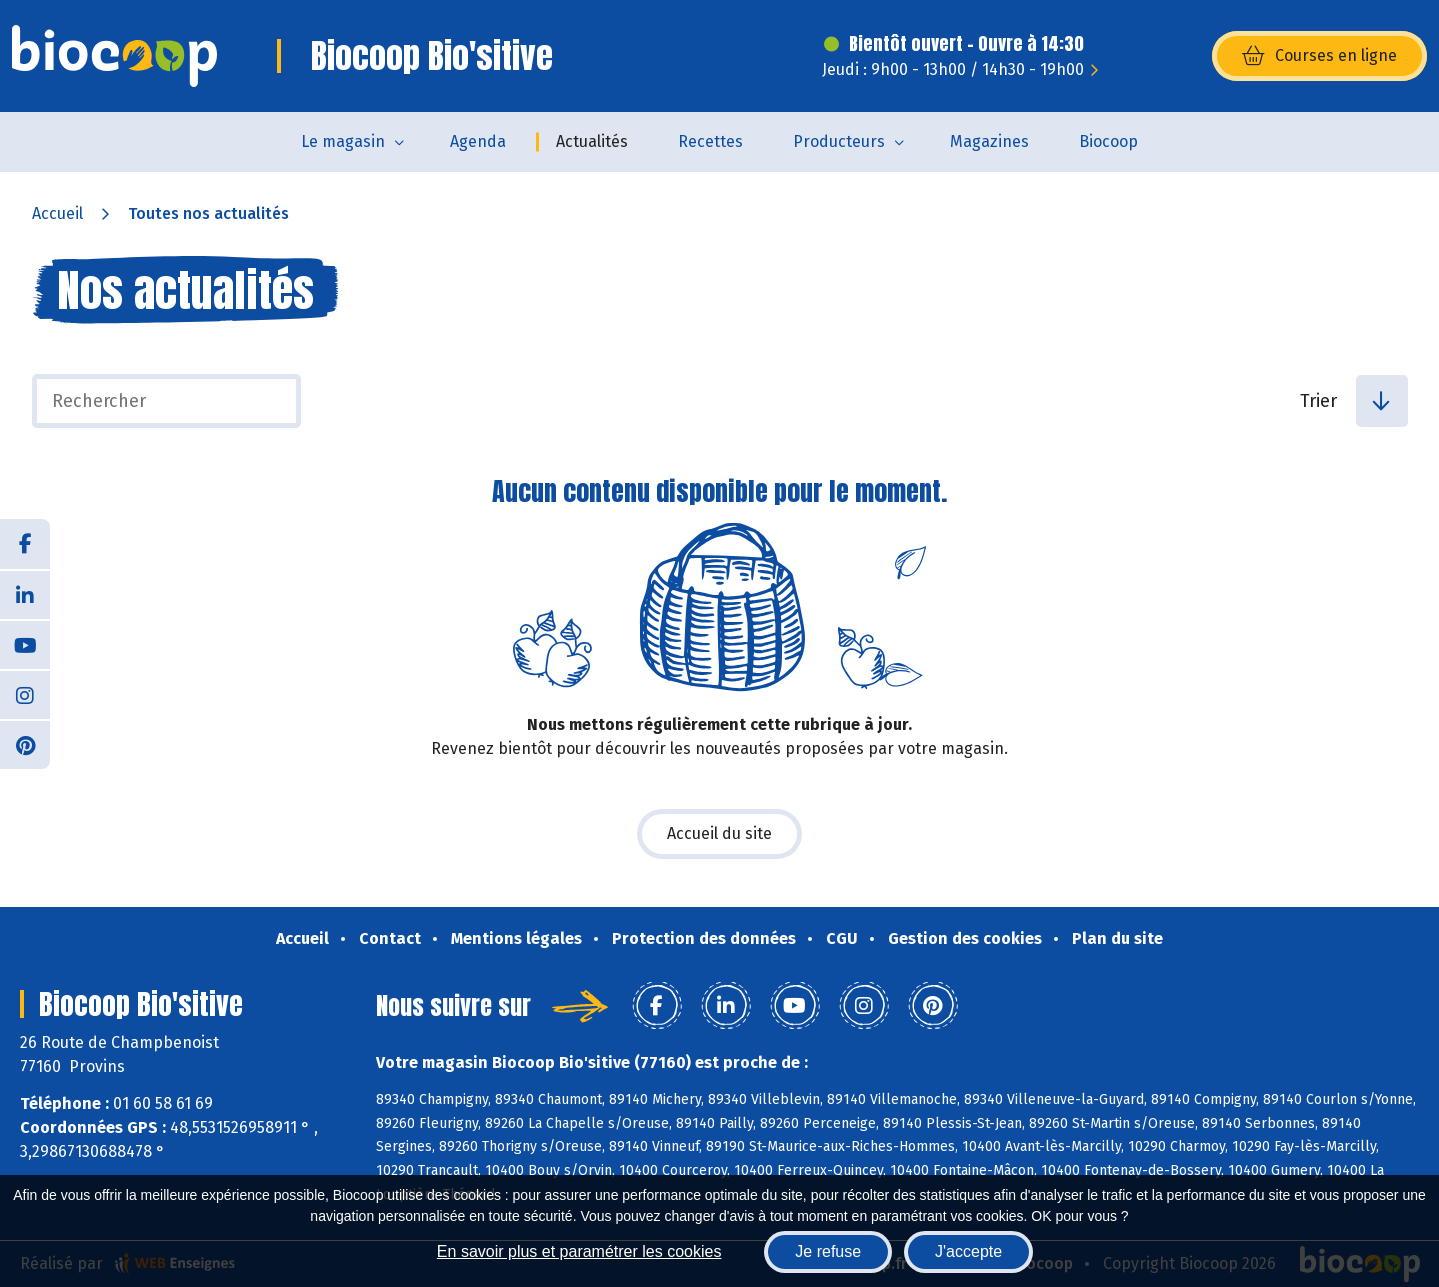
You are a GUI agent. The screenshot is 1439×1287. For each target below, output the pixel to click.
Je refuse (828, 1251)
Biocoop (1108, 141)
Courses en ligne (1319, 56)
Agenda (478, 141)
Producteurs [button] (839, 141)
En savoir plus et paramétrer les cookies (579, 1251)
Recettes (710, 141)
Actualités (592, 141)
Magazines (989, 141)
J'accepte (968, 1251)
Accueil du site (719, 833)
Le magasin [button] (343, 141)
